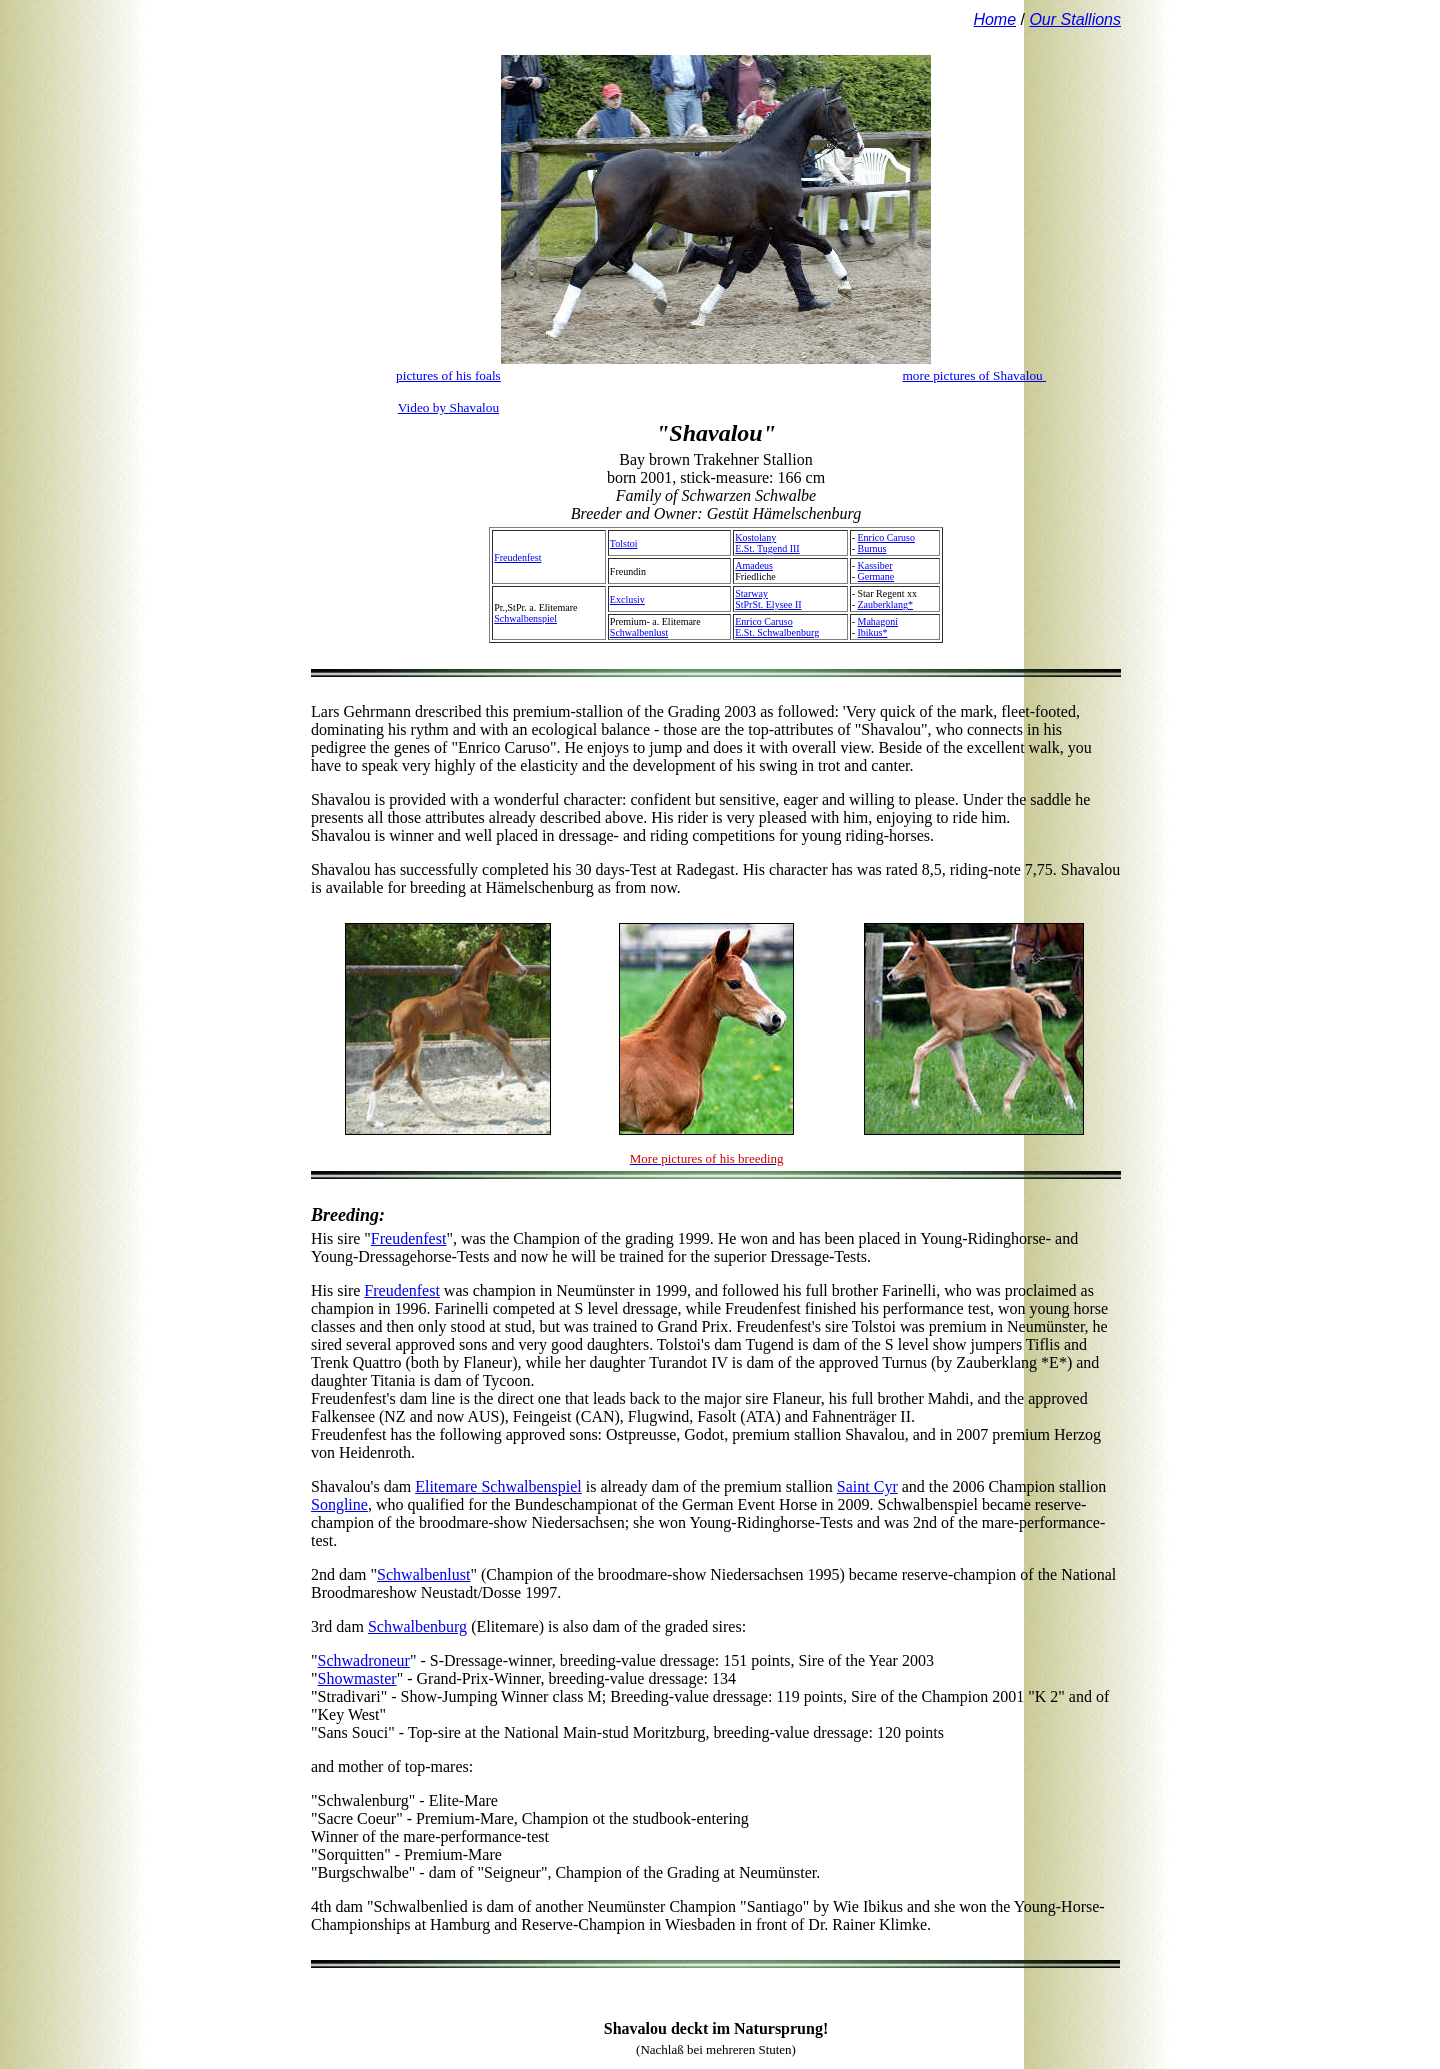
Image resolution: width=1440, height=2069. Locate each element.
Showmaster (357, 1678)
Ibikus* (873, 632)
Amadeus (754, 565)
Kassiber (875, 565)
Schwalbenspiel (525, 618)
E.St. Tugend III (767, 548)
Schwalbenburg (417, 1626)
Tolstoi (624, 543)
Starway (751, 593)
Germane (876, 576)
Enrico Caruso (887, 537)
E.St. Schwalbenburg (777, 632)
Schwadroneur (364, 1660)
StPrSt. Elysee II (768, 604)
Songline (339, 1504)
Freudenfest (517, 557)
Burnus (872, 548)
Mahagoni (878, 621)
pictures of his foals (448, 375)
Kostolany (755, 537)
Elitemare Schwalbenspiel (498, 1486)
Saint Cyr (867, 1486)
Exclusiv (627, 599)
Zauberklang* (886, 604)
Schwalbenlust (639, 632)
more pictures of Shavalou (974, 375)
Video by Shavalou (448, 407)
